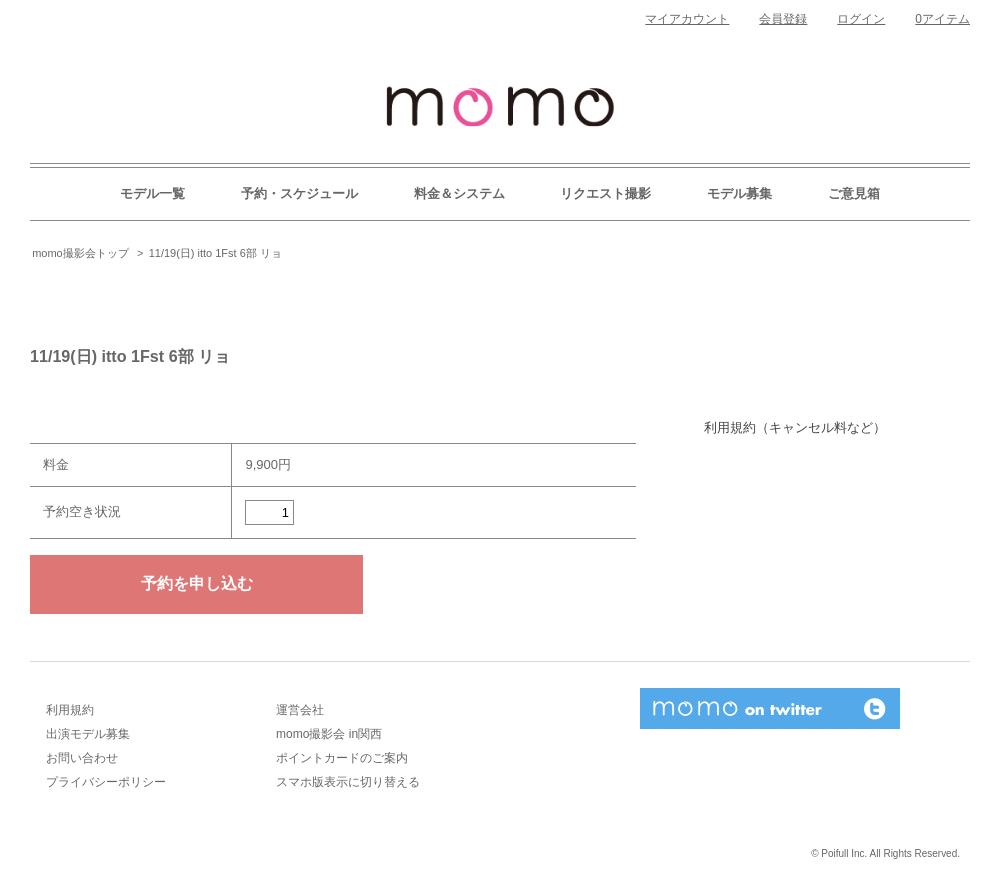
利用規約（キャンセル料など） (795, 427)
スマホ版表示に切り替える (348, 782)
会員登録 (783, 19)
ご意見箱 (854, 193)
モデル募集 (739, 193)
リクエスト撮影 (605, 193)
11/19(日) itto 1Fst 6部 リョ (215, 253)
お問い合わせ (82, 758)
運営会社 (300, 710)
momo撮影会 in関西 (329, 734)
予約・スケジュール (299, 193)
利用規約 (70, 710)
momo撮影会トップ (80, 253)
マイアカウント (687, 19)
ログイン (861, 19)
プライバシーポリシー (106, 782)
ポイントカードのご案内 (342, 758)
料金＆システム (459, 193)
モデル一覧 (152, 193)
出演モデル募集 (88, 734)
